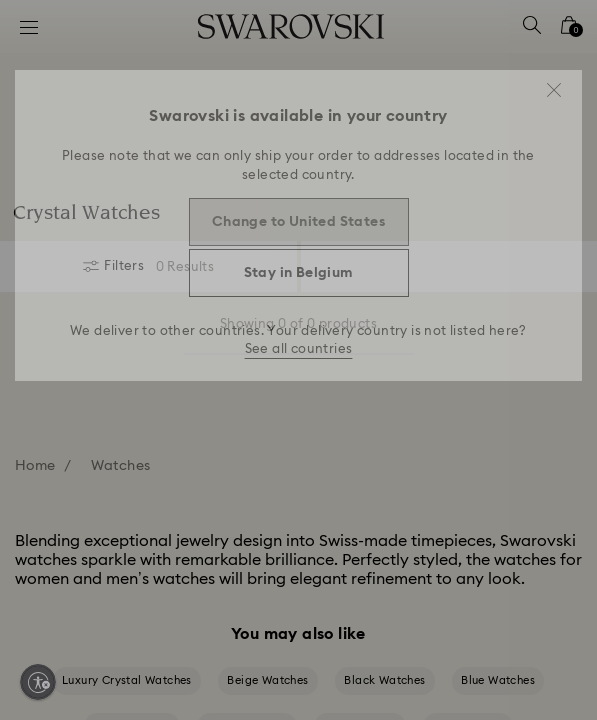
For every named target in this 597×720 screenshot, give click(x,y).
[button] (554, 90)
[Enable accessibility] (38, 682)
